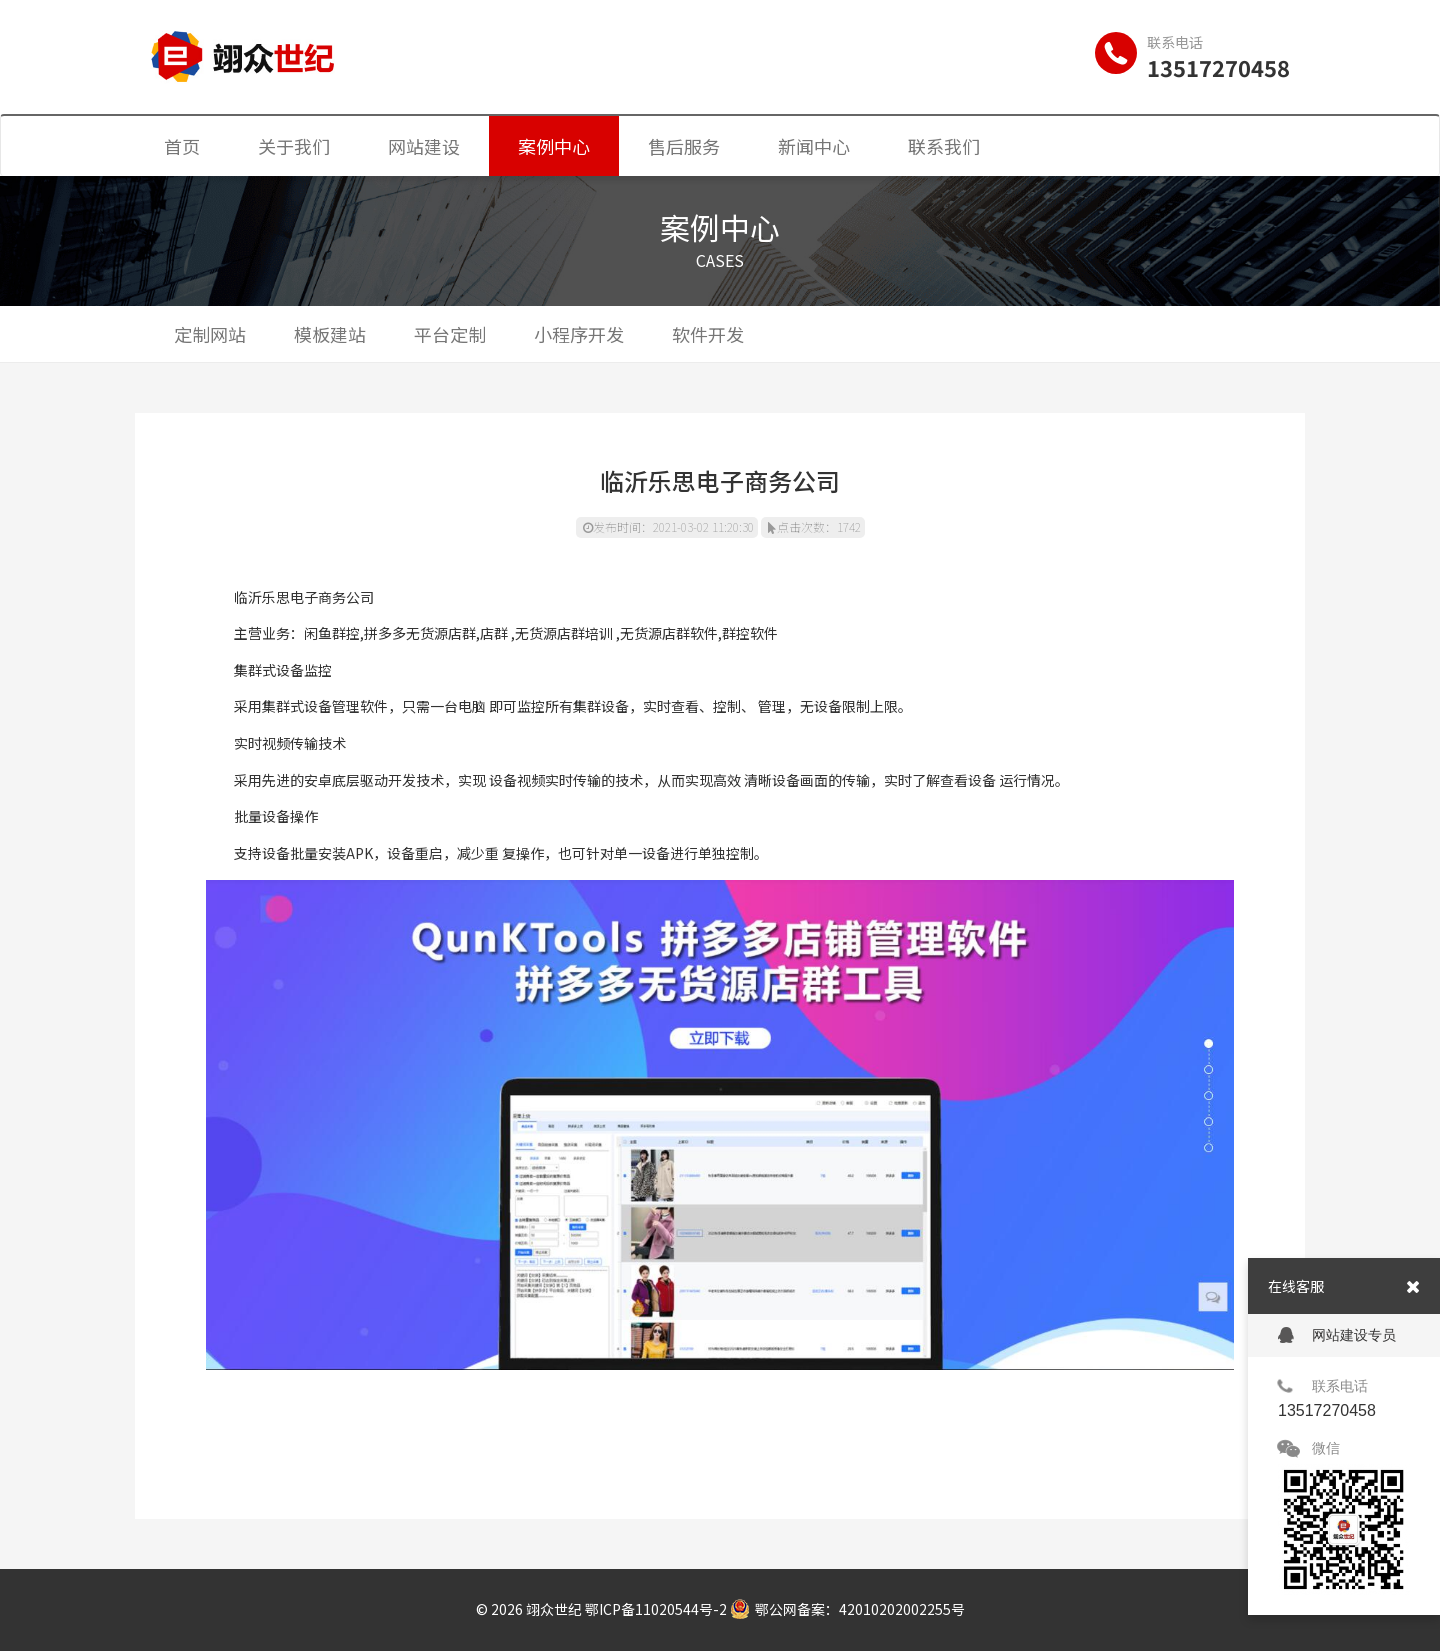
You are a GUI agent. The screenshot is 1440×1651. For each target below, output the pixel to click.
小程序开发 (579, 334)
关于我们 (294, 146)
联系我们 (944, 146)
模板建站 (330, 334)
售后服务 (684, 146)
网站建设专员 (1337, 1335)
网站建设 (424, 146)
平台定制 (450, 334)
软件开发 (708, 334)
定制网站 (210, 334)
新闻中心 (814, 146)
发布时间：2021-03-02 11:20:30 (668, 526)
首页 (182, 146)
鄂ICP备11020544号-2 (656, 1609)
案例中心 (554, 146)
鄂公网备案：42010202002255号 (847, 1609)
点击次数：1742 (814, 526)
